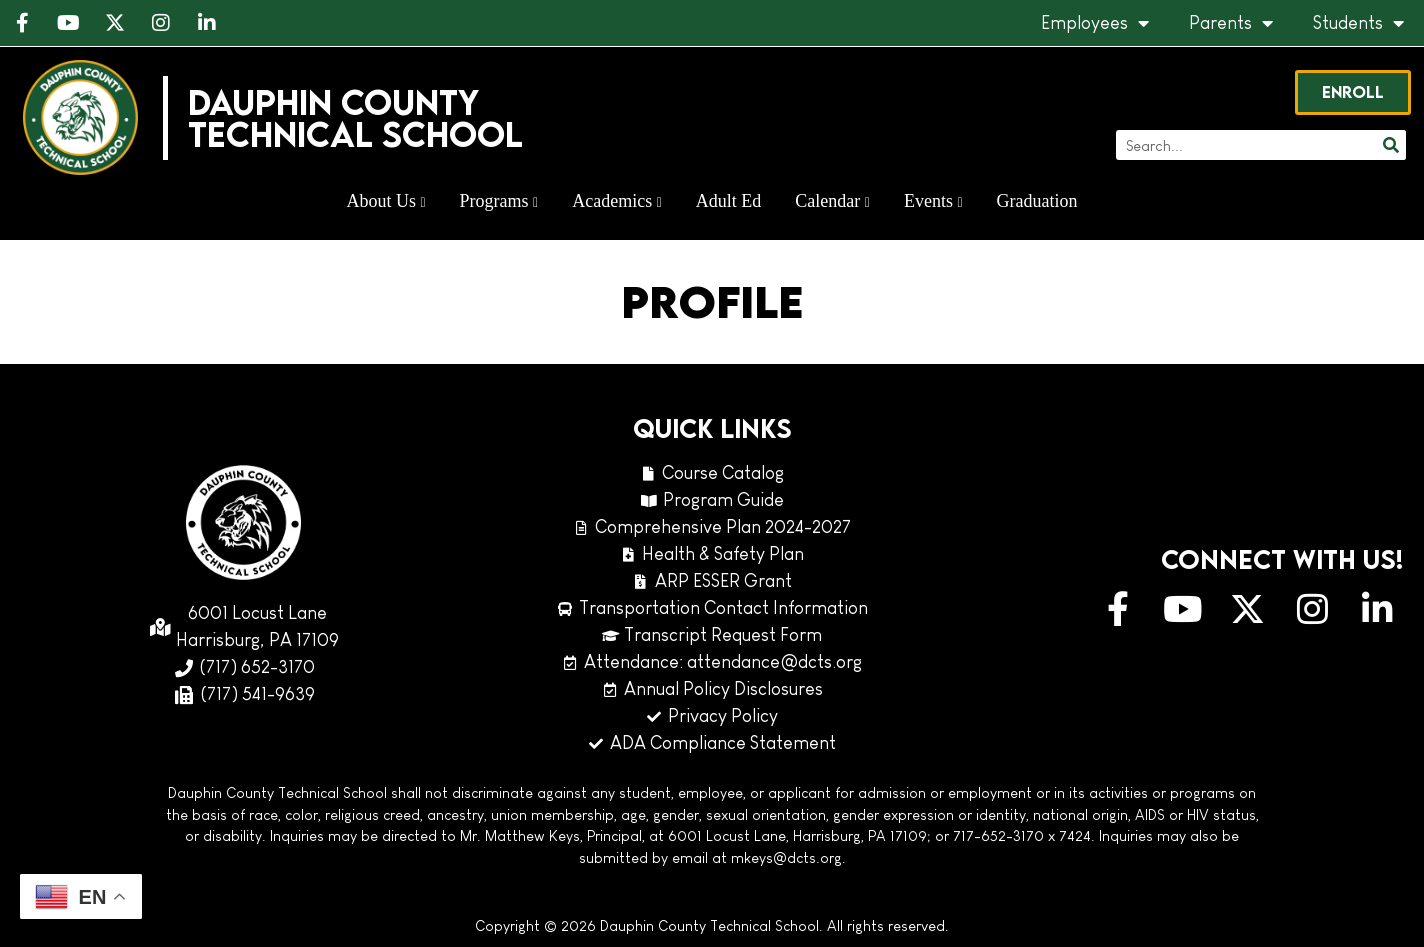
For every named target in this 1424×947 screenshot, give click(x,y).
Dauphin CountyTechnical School (355, 117)
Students (1358, 23)
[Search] (1391, 145)
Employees (1095, 23)
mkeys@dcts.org (786, 858)
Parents (1231, 23)
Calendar (832, 201)
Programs (499, 201)
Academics (617, 201)
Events (933, 201)
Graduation (1037, 201)
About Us (385, 201)
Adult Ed (729, 201)
